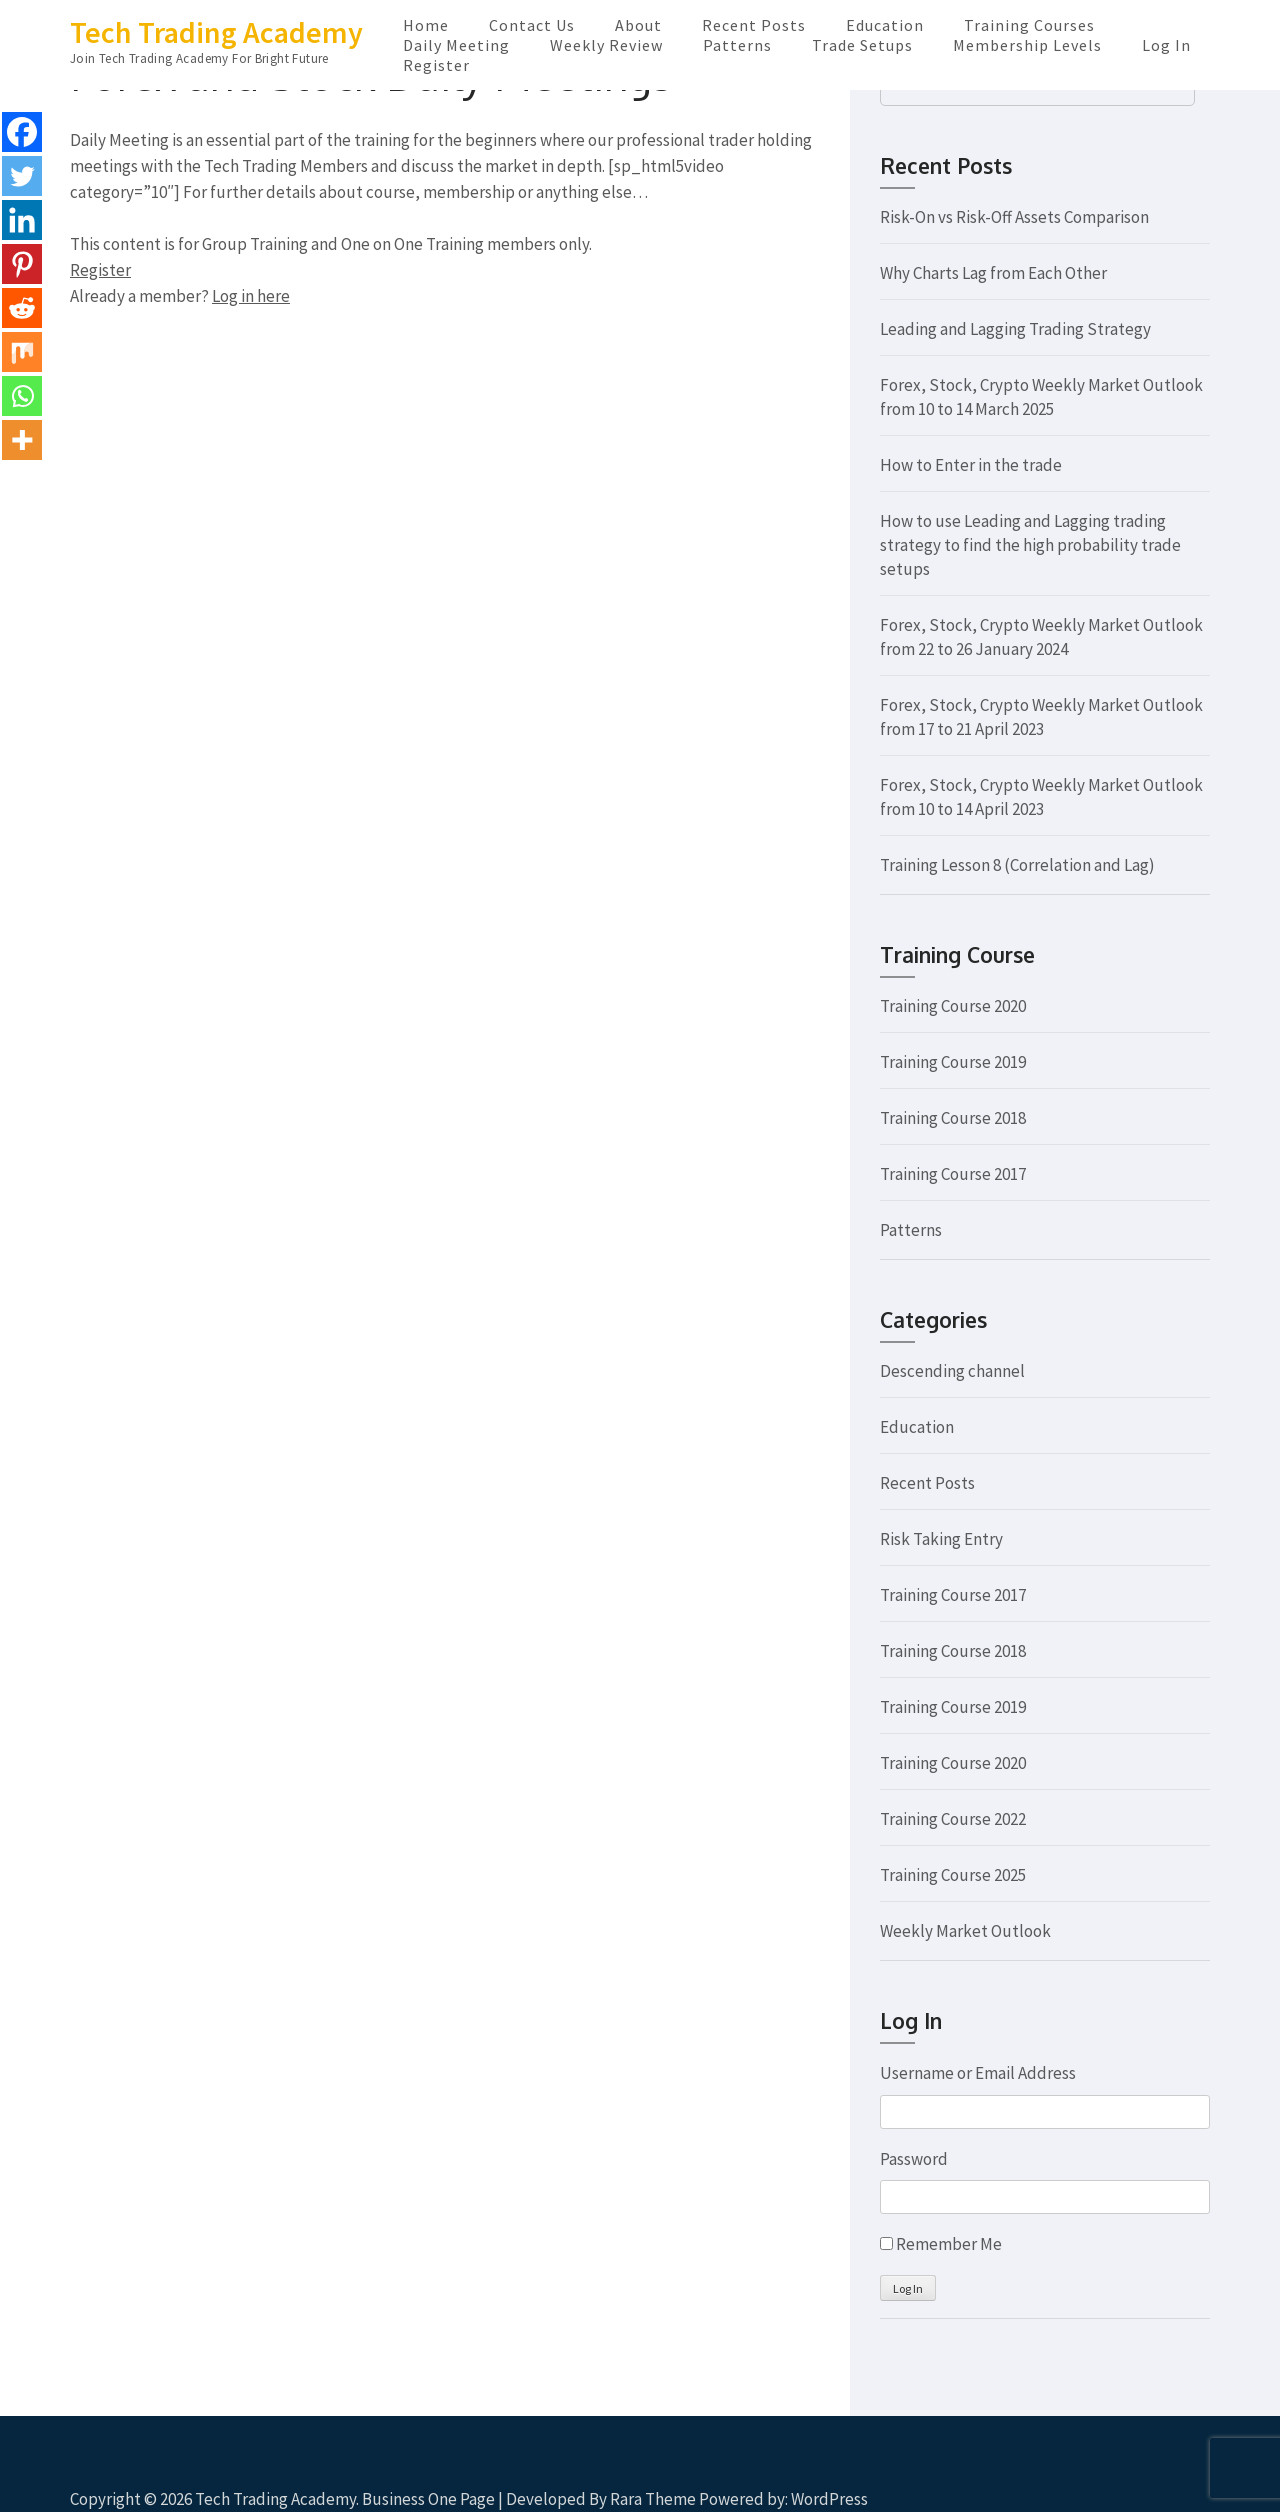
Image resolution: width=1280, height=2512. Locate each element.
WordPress (829, 2499)
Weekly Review (606, 45)
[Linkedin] (22, 220)
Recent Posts (754, 25)
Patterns (737, 45)
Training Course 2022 (953, 1819)
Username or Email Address (978, 2073)
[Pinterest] (22, 264)
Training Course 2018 (953, 1118)
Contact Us (532, 25)
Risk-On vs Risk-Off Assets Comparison (1014, 217)
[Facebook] (22, 132)
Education (885, 25)
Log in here (251, 296)
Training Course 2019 (953, 1062)
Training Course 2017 (953, 1174)
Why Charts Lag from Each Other (993, 273)
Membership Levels (1027, 45)
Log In (1166, 45)
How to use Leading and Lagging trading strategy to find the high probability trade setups (1030, 545)
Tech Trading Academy (216, 32)
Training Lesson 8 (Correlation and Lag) (1017, 865)
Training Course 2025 (953, 1875)
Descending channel (952, 1371)
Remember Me (949, 2244)
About (638, 25)
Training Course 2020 (953, 1006)
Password (914, 2159)
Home (426, 25)
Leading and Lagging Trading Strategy (1015, 329)
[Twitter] (22, 176)
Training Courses (1029, 25)
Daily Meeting (456, 45)
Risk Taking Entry (941, 1539)
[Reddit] (22, 308)
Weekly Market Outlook (965, 1931)
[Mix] (22, 352)
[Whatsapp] (22, 396)
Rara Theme (653, 2499)
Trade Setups (862, 45)
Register (436, 65)
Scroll (1146, 2470)
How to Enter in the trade (971, 465)
